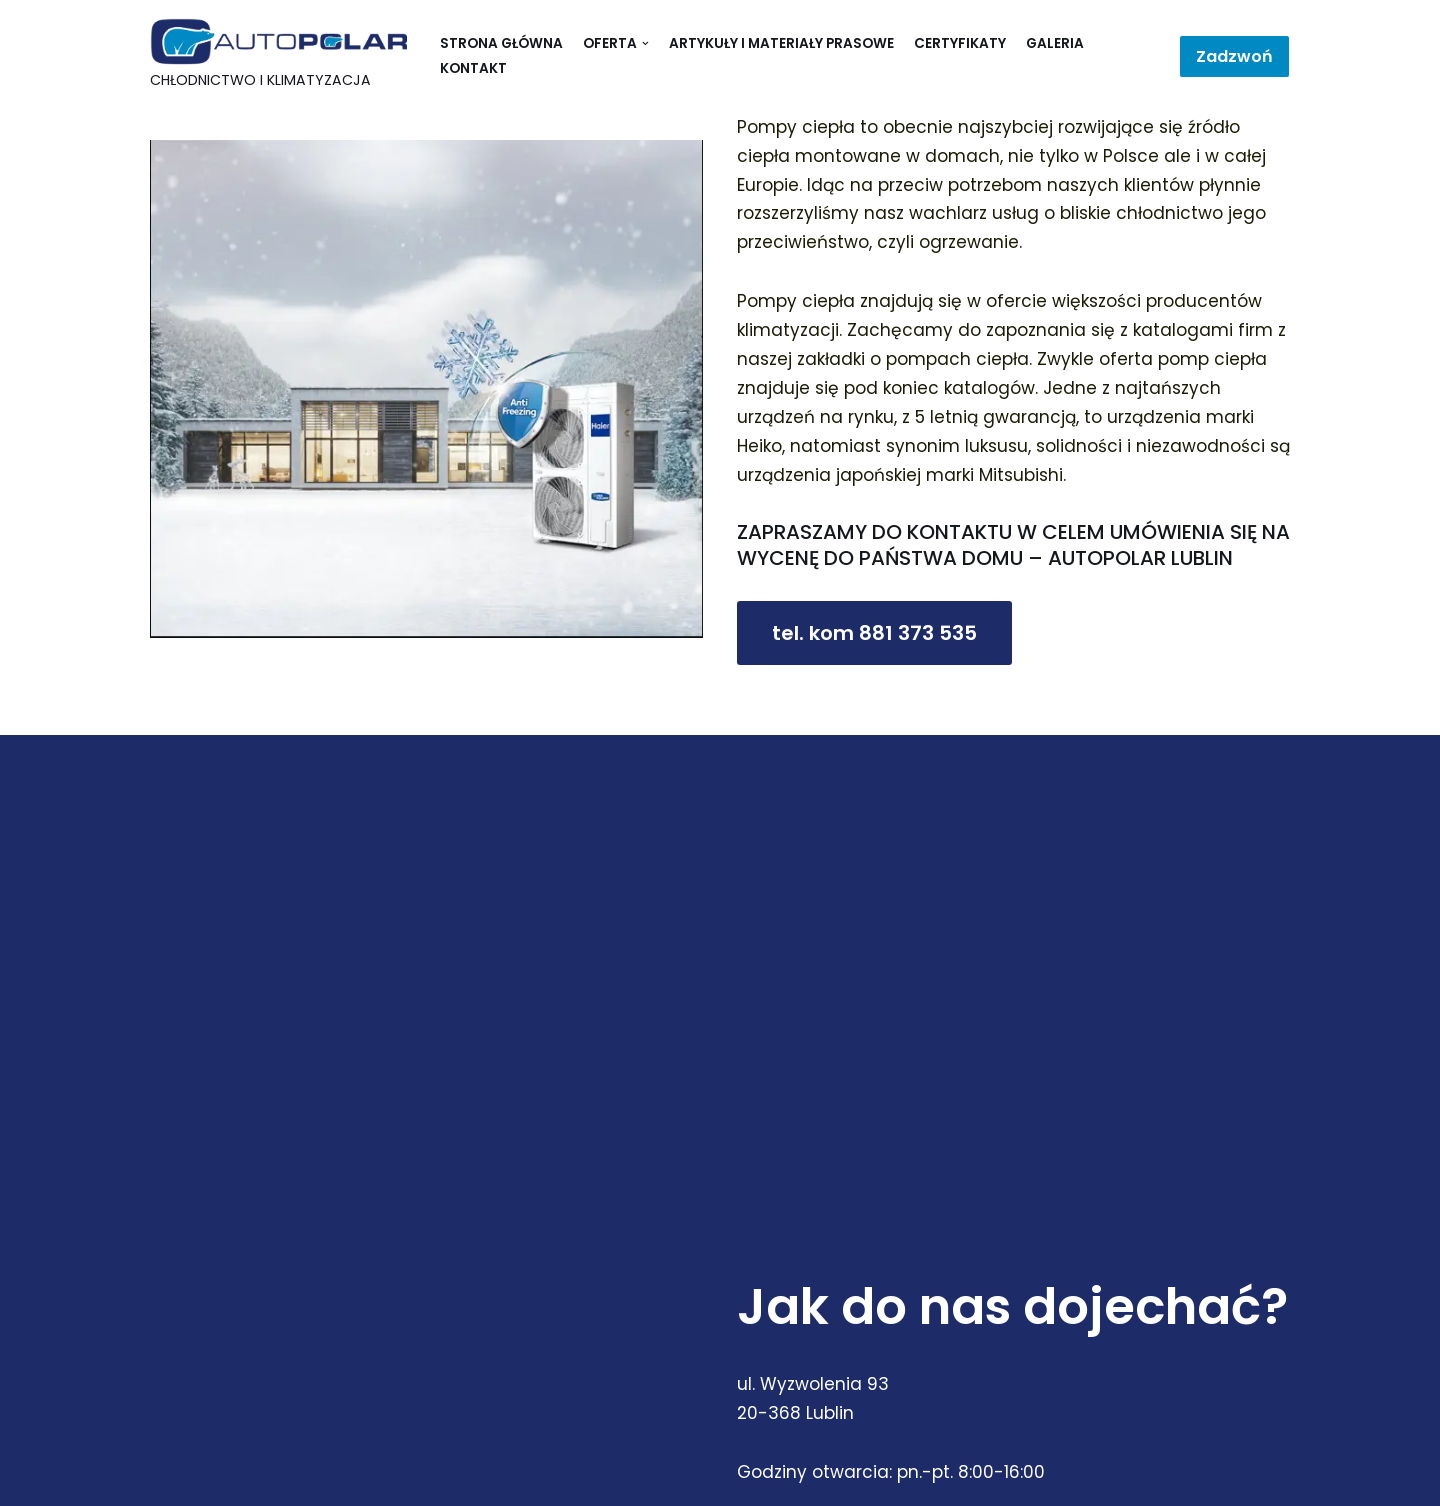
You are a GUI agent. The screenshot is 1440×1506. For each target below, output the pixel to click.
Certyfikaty (960, 43)
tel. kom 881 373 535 (874, 633)
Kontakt (473, 68)
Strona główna (501, 43)
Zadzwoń (1234, 56)
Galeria (1055, 43)
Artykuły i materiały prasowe (781, 43)
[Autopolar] (280, 56)
